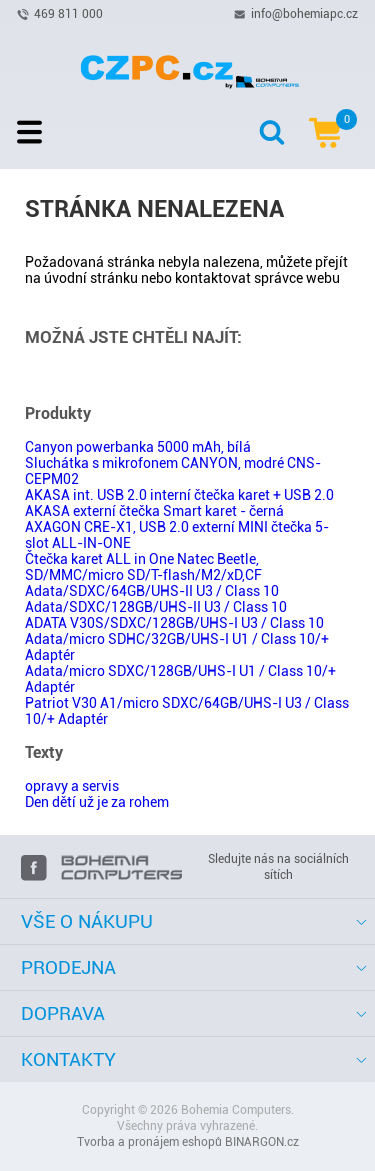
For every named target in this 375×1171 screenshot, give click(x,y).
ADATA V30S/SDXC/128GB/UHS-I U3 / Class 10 (174, 623)
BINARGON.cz (262, 1142)
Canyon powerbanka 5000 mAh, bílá (138, 447)
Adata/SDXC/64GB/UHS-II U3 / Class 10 (152, 591)
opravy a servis (72, 786)
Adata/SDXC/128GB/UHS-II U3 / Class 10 (156, 607)
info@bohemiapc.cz (304, 13)
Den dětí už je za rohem (97, 802)
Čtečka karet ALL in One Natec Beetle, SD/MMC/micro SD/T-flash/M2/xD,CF (143, 567)
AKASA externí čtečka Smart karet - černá (154, 511)
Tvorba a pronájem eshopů (149, 1142)
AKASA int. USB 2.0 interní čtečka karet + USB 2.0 (179, 495)
